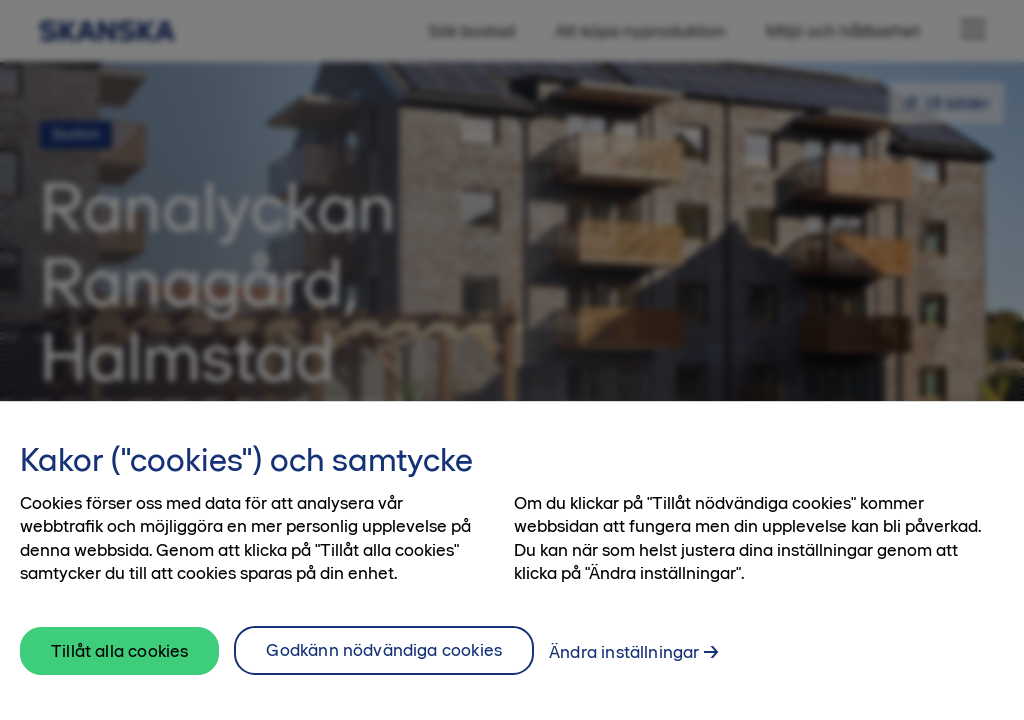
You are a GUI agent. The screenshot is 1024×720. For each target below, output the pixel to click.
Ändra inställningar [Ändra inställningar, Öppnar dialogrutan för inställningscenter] (624, 678)
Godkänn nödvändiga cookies (384, 676)
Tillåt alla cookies (119, 677)
